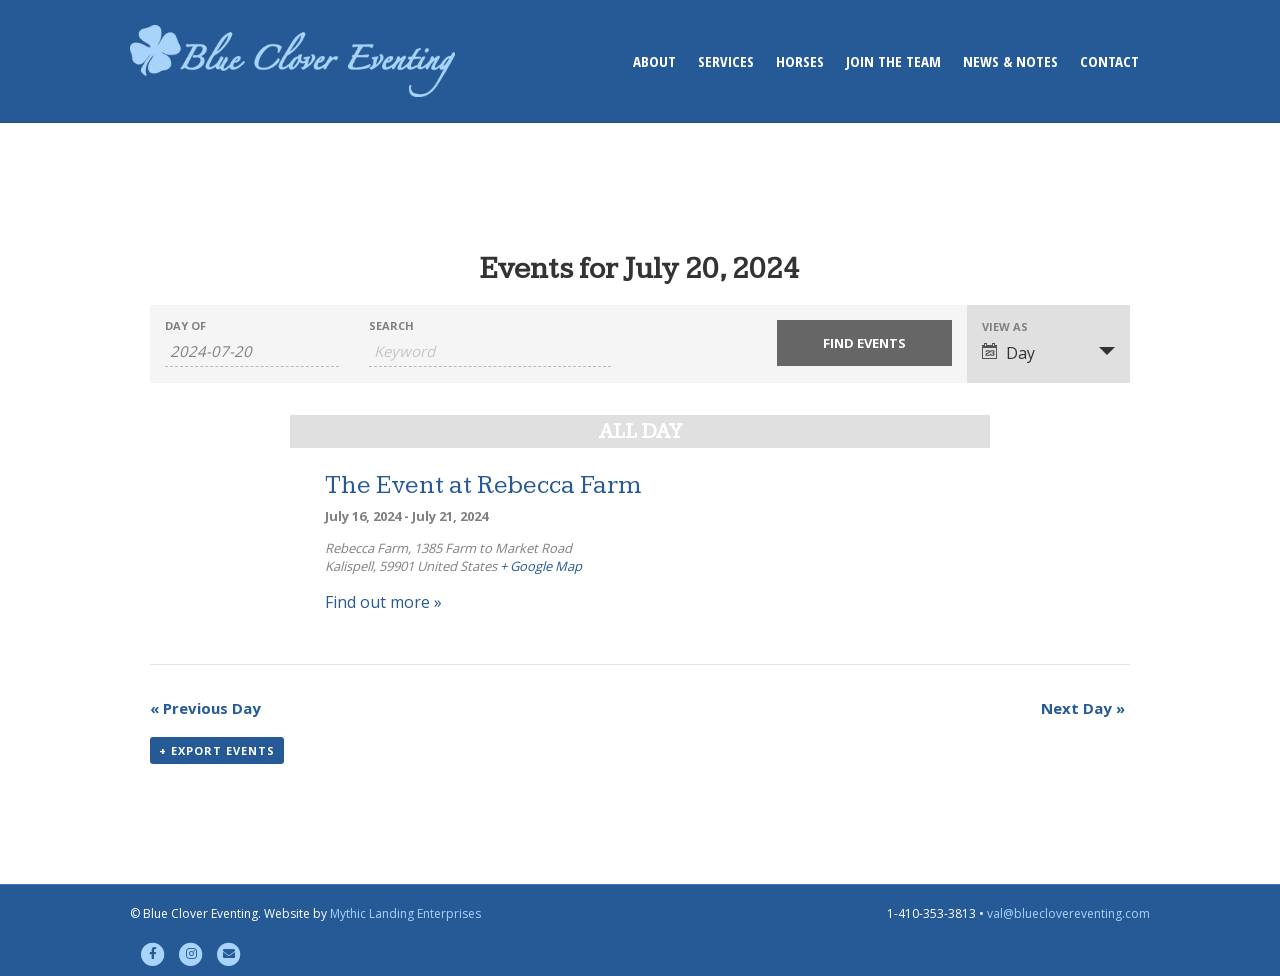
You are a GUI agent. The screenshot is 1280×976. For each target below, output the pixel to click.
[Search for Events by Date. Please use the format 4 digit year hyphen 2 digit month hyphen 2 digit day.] (252, 351)
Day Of (185, 325)
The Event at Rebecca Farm (483, 485)
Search (391, 325)
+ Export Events (217, 750)
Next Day (1083, 708)
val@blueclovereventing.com (1068, 913)
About (654, 61)
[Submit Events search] (864, 343)
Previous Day (205, 708)
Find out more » (383, 602)
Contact (1109, 61)
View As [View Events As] (1005, 326)
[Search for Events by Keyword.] (490, 351)
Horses (800, 61)
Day (1008, 353)
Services (726, 61)
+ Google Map (541, 566)
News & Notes (1010, 61)
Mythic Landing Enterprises (405, 913)
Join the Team (893, 61)
